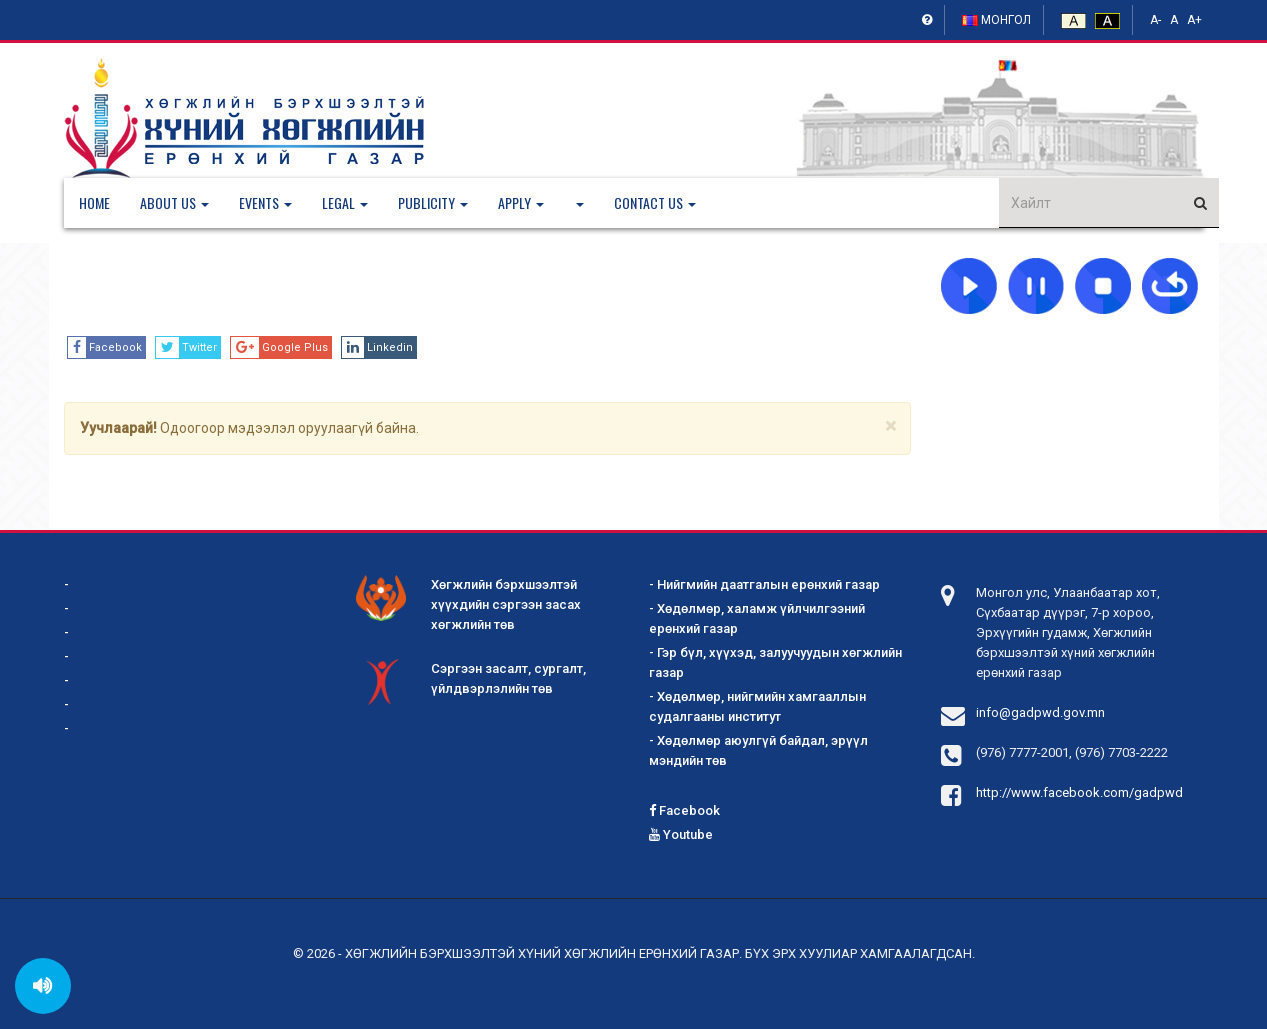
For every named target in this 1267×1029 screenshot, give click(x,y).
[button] (189, 203)
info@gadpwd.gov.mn (1040, 712)
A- (1155, 20)
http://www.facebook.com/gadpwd (1079, 792)
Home (94, 202)
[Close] (890, 426)
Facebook (684, 810)
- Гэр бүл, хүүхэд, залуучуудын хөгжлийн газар (775, 662)
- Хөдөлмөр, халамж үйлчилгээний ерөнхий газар (757, 618)
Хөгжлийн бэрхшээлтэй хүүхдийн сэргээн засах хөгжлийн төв (468, 603)
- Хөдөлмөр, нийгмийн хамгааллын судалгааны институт (757, 706)
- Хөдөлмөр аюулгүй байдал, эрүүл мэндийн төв (758, 750)
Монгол (996, 20)
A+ (1194, 20)
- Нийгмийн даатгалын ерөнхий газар (764, 584)
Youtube (681, 834)
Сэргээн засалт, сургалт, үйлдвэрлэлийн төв (471, 680)
